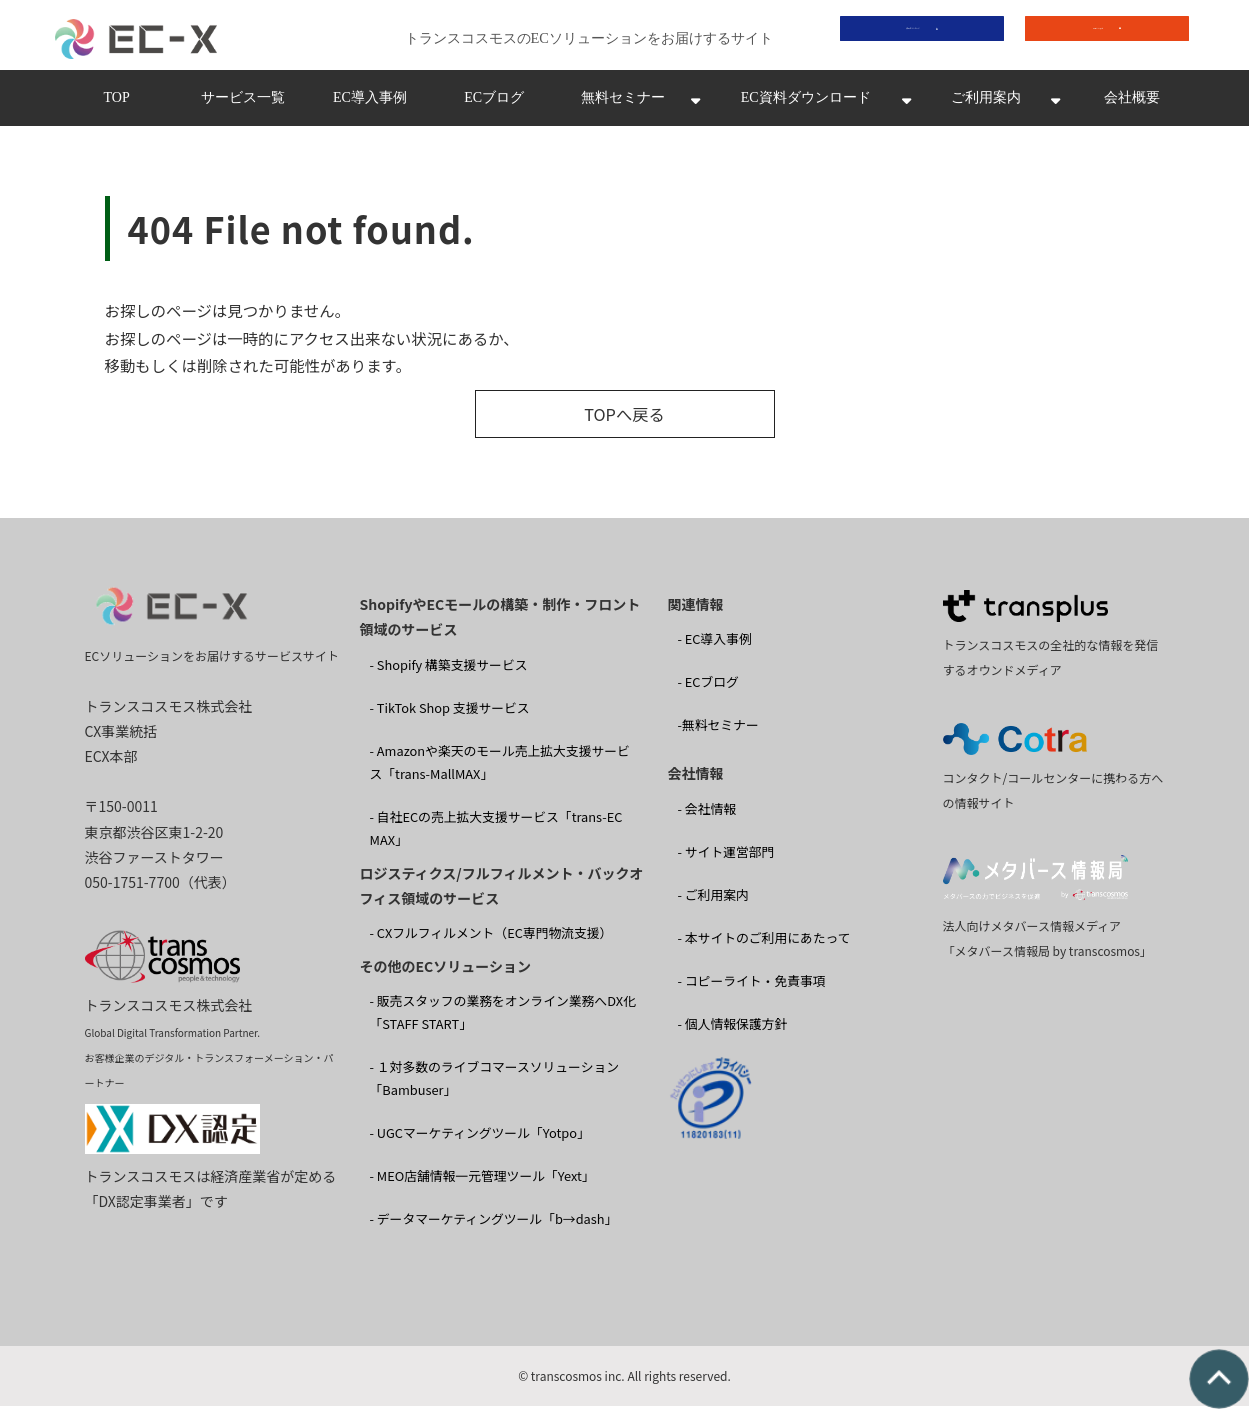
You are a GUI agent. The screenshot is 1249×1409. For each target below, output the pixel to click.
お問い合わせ (1092, 36)
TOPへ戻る (624, 418)
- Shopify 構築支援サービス (449, 667)
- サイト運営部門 (726, 855)
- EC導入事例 (715, 642)
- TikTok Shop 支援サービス (450, 710)
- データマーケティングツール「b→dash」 (494, 1222)
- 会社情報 (707, 812)
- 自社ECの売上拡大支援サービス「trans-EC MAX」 (496, 832)
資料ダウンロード (907, 36)
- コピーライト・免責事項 (752, 984)
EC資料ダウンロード (806, 103)
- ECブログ (708, 685)
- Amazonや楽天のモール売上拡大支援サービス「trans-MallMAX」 (500, 766)
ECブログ (494, 103)
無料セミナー (623, 103)
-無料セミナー (718, 728)
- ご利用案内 (713, 898)
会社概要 (1132, 103)
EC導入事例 (370, 103)
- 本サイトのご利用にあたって (764, 941)
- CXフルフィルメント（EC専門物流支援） (491, 936)
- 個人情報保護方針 (733, 1027)
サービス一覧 (243, 103)
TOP (116, 103)
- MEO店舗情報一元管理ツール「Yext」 (482, 1179)
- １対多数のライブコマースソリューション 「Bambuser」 (495, 1082)
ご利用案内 (986, 103)
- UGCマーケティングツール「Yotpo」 (480, 1136)
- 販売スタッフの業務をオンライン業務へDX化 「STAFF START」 (503, 1016)
